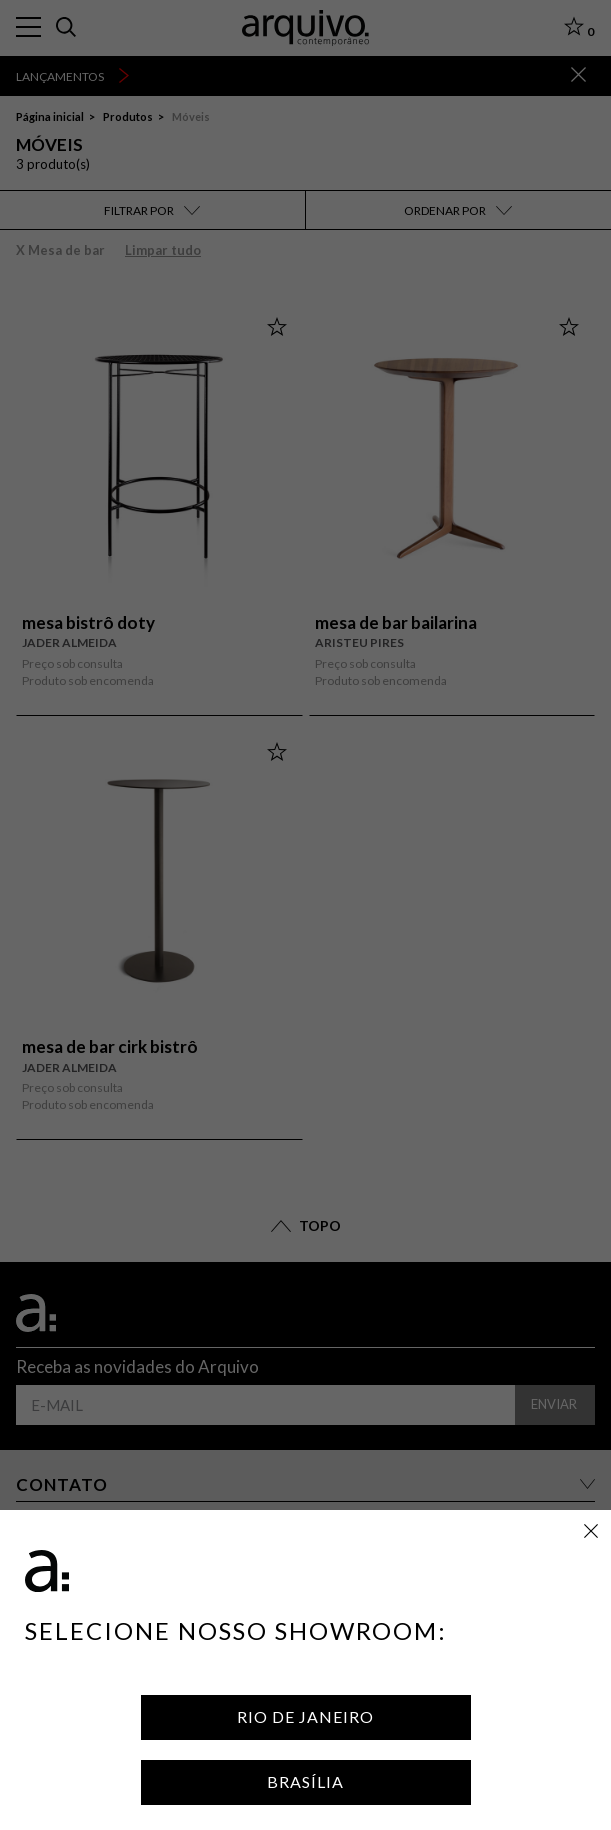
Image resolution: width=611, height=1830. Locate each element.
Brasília (305, 1781)
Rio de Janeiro (305, 1716)
